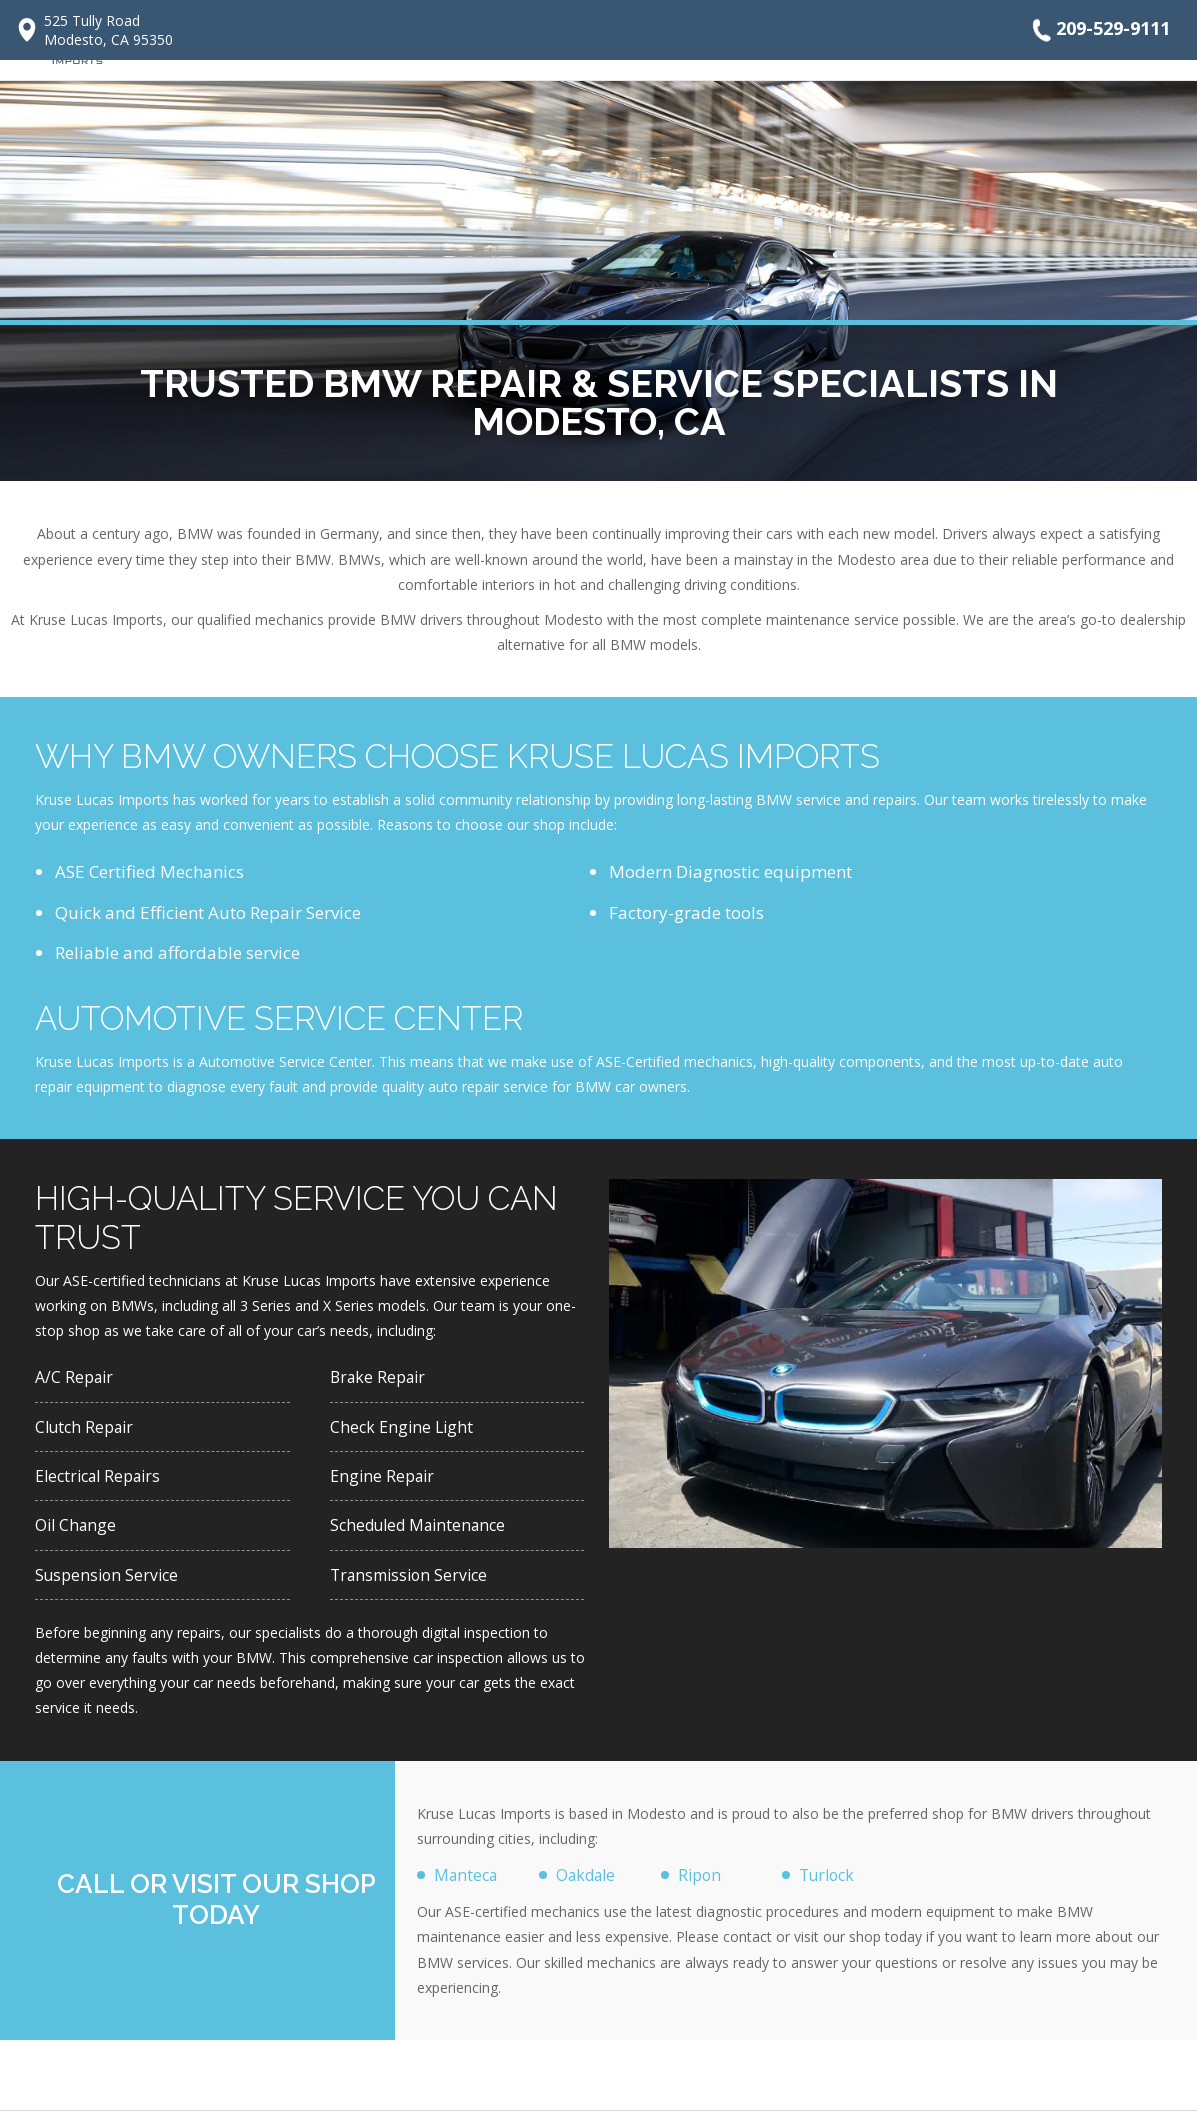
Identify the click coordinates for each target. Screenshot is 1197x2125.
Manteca (468, 1887)
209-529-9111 (1099, 30)
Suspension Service (110, 1584)
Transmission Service (413, 1584)
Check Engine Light (404, 1429)
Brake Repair (381, 1377)
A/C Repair (76, 1377)
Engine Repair (385, 1481)
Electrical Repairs (103, 1481)
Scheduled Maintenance (425, 1532)
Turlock (829, 1887)
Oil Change (78, 1532)
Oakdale (589, 1887)
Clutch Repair (88, 1429)
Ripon (701, 1887)
